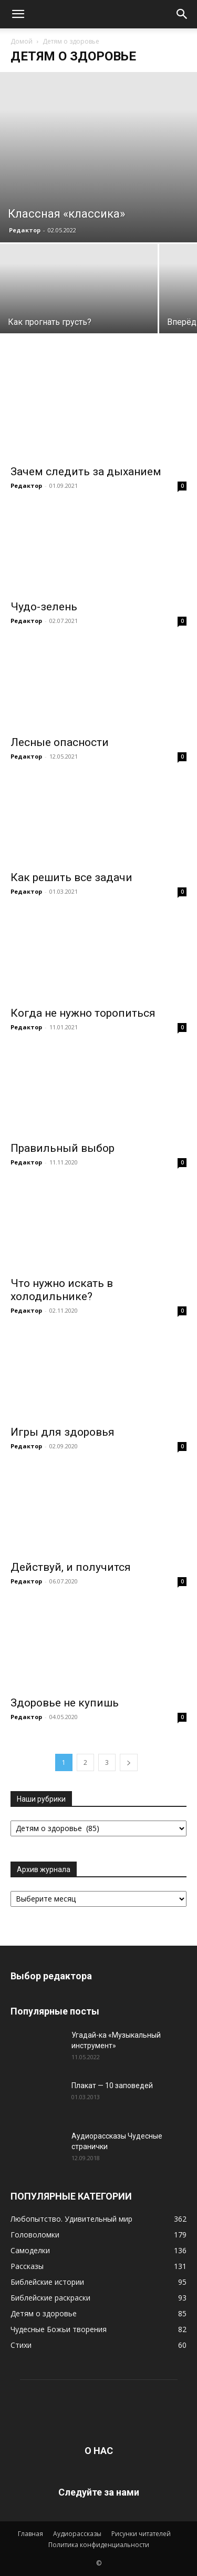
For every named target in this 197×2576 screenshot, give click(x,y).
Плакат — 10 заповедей (112, 2085)
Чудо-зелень (44, 606)
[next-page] (129, 1762)
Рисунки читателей (141, 2533)
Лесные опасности (60, 742)
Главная (30, 2533)
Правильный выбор (63, 1148)
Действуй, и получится (71, 1567)
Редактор (24, 230)
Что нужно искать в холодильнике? (62, 1290)
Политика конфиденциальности (98, 2544)
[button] (18, 14)
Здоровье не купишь (65, 1702)
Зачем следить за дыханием (86, 471)
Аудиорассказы (77, 2533)
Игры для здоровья (63, 1432)
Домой (22, 41)
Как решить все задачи (71, 877)
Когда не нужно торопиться (83, 1013)
